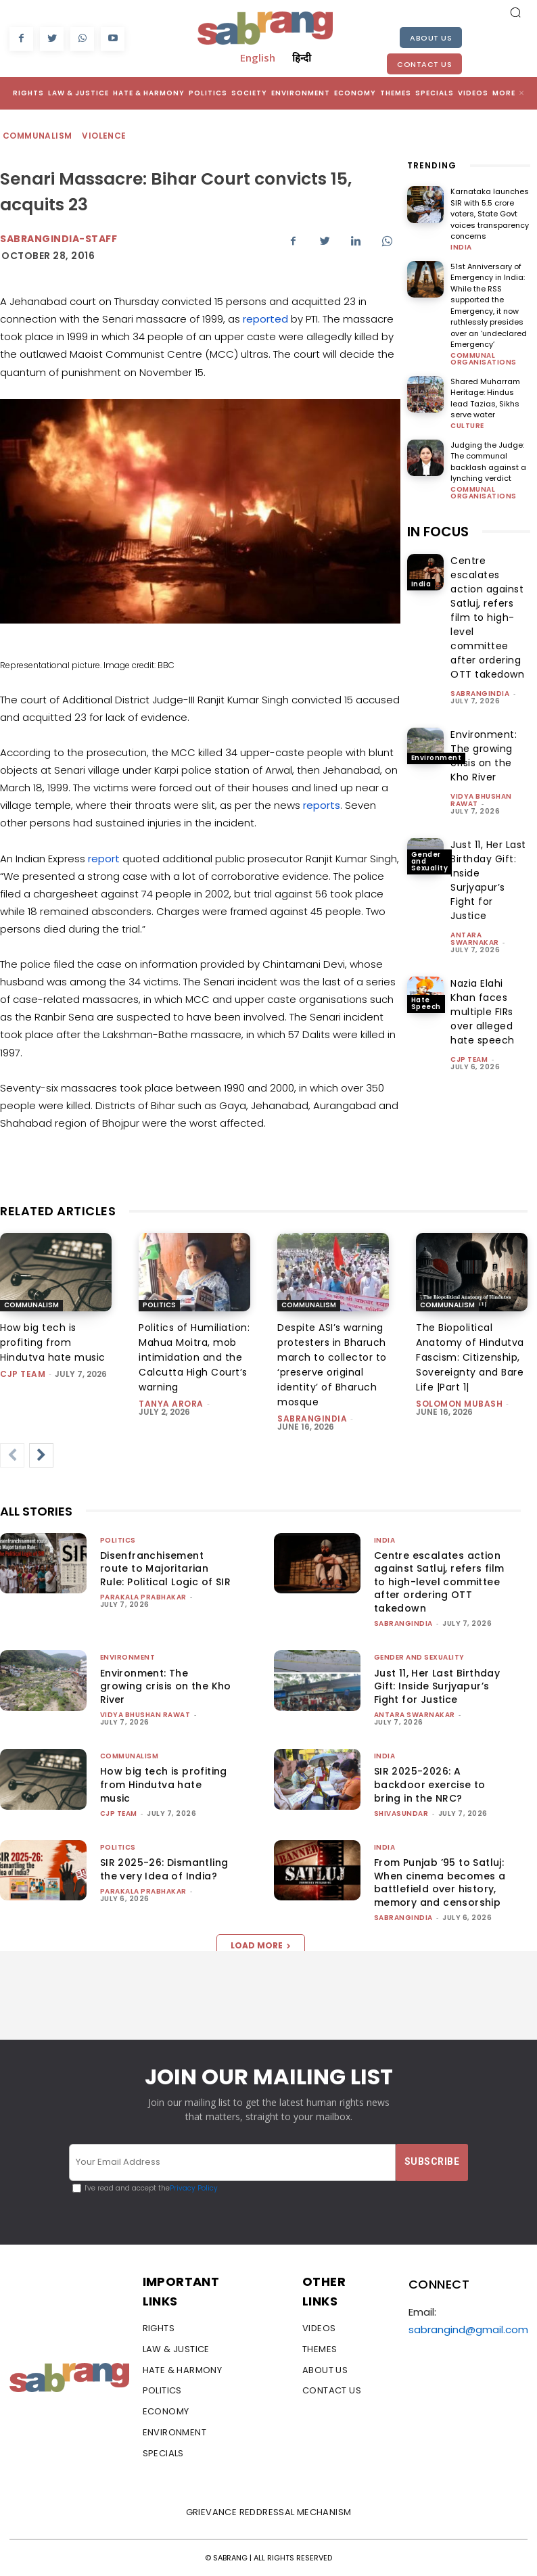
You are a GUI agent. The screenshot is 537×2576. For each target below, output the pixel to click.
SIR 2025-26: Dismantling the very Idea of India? (164, 1869)
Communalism (38, 136)
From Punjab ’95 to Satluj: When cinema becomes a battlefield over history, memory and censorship (439, 1882)
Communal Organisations (483, 359)
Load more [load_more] (261, 1945)
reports (321, 805)
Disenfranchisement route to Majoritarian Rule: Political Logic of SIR (165, 1569)
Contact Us (424, 64)
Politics (159, 1305)
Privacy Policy (194, 2188)
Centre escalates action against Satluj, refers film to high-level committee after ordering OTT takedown (487, 617)
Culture (467, 426)
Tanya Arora (171, 1403)
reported (265, 319)
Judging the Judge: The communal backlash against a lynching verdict (488, 462)
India (461, 247)
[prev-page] (12, 1455)
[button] (515, 12)
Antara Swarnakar (474, 938)
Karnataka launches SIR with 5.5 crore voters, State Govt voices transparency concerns (489, 213)
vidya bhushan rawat (145, 1715)
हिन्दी (301, 57)
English (257, 57)
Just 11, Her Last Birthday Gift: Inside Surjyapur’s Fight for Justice (437, 1686)
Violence (104, 136)
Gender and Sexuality (429, 861)
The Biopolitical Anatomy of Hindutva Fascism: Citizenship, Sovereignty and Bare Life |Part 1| (470, 1357)
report (104, 858)
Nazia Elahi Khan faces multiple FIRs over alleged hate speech (482, 1012)
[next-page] (41, 1455)
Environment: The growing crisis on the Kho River (165, 1686)
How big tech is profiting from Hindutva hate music (53, 1342)
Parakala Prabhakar (143, 1597)
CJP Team (469, 1059)
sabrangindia (479, 693)
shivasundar (401, 1813)
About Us (431, 37)
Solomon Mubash (459, 1403)
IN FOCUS (438, 531)
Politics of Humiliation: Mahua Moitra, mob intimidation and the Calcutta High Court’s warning (194, 1357)
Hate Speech (426, 1003)
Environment (436, 758)
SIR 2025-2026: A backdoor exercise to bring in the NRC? (430, 1784)
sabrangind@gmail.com (468, 2329)
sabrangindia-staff (58, 238)
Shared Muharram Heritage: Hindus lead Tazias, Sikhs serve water (485, 398)
